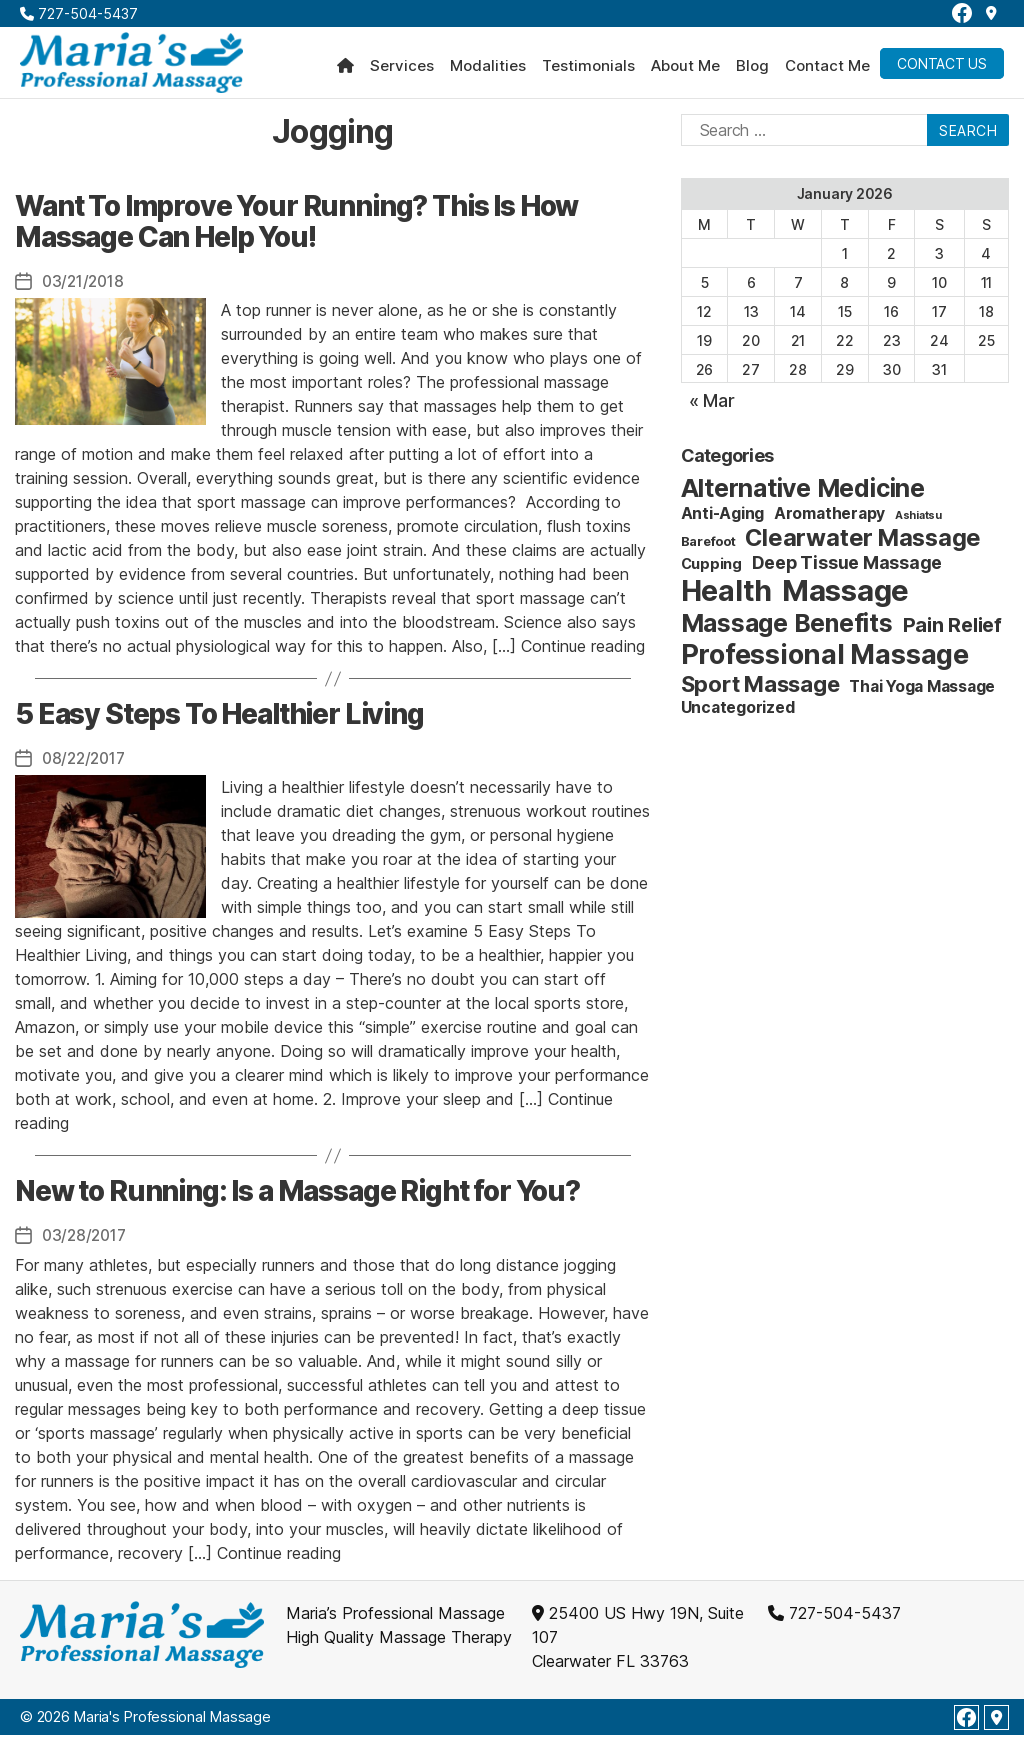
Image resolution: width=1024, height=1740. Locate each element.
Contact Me (827, 69)
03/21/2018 (85, 287)
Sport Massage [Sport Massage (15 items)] (760, 690)
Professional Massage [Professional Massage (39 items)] (825, 660)
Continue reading (583, 652)
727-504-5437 (79, 13)
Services (402, 69)
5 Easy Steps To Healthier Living (219, 720)
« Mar (712, 406)
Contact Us (942, 66)
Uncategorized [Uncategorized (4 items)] (738, 713)
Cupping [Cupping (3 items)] (711, 569)
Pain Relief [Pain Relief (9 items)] (952, 631)
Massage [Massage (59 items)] (845, 596)
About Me (685, 69)
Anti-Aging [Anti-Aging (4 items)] (723, 519)
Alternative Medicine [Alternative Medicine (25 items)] (803, 494)
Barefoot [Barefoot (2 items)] (708, 547)
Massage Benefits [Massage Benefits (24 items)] (787, 629)
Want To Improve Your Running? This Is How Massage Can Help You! (296, 227)
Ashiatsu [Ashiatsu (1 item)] (918, 521)
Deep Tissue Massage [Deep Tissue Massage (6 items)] (847, 568)
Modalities (488, 69)
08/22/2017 (86, 764)
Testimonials (588, 69)
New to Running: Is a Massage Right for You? (297, 1197)
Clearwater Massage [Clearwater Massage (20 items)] (863, 543)
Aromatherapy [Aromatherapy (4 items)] (829, 519)
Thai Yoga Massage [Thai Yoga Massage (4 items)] (922, 692)
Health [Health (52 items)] (727, 596)
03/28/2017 (86, 1241)
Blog (752, 69)
